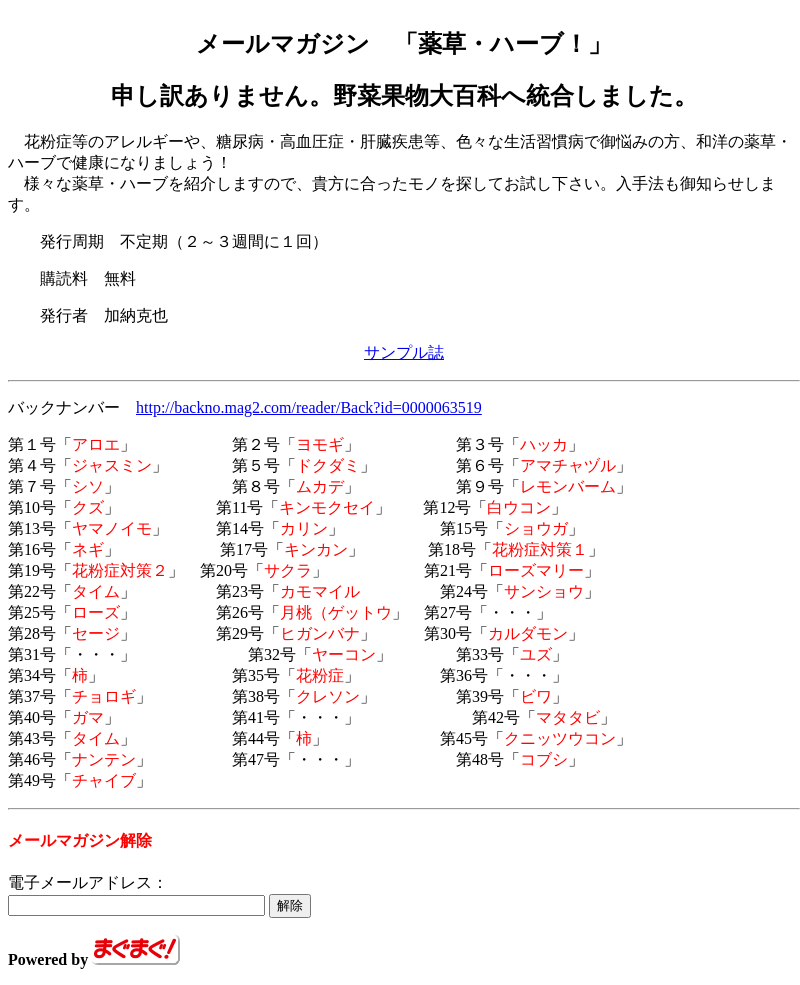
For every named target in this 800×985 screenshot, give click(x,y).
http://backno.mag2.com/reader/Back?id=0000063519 (309, 407)
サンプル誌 (404, 352)
